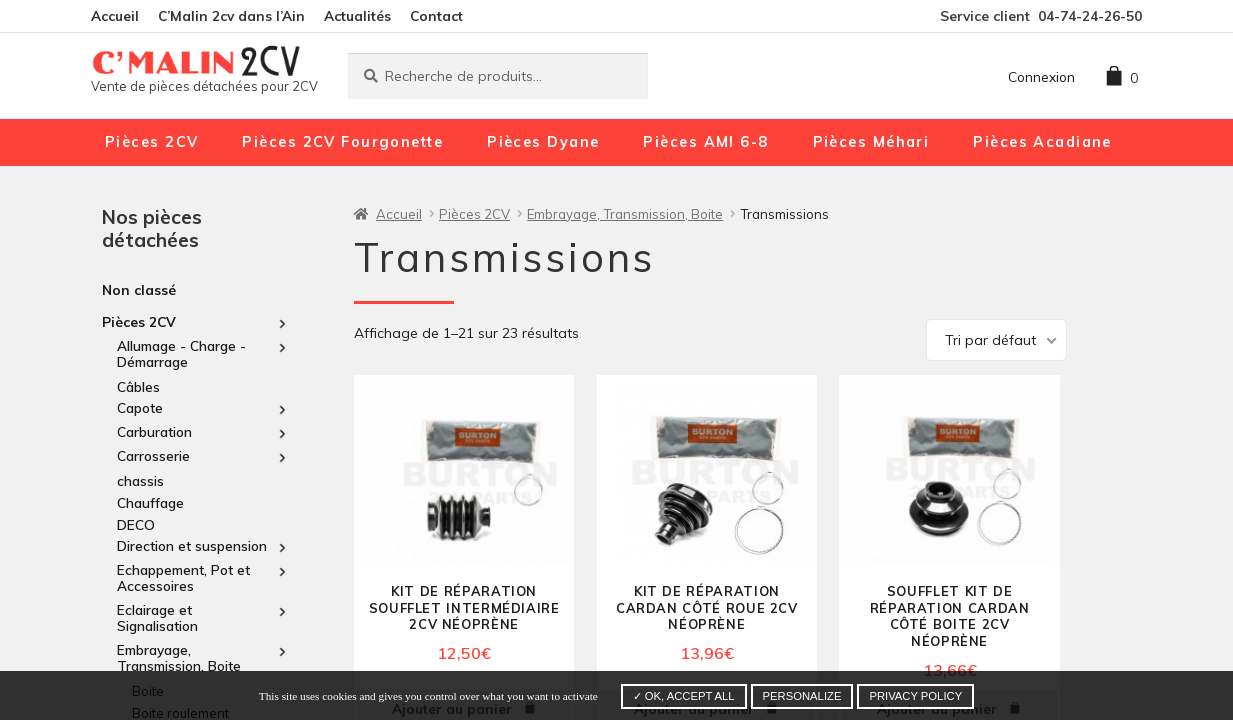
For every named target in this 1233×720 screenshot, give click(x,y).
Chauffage (150, 502)
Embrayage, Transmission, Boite (179, 658)
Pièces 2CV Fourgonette (342, 142)
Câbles (138, 386)
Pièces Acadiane (1042, 142)
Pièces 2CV (151, 142)
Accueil (115, 15)
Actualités (357, 15)
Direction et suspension (192, 546)
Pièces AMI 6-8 (705, 142)
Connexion (1041, 76)
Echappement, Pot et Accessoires (183, 578)
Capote (140, 408)
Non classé (139, 289)
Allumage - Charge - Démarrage (181, 354)
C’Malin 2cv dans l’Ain (231, 15)
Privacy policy (915, 696)
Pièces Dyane (543, 142)
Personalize (802, 696)
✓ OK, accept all (684, 696)
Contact (436, 15)
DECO (136, 524)
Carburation (154, 432)
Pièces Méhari (871, 142)
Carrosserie (153, 456)
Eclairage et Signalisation (157, 618)
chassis (140, 480)
